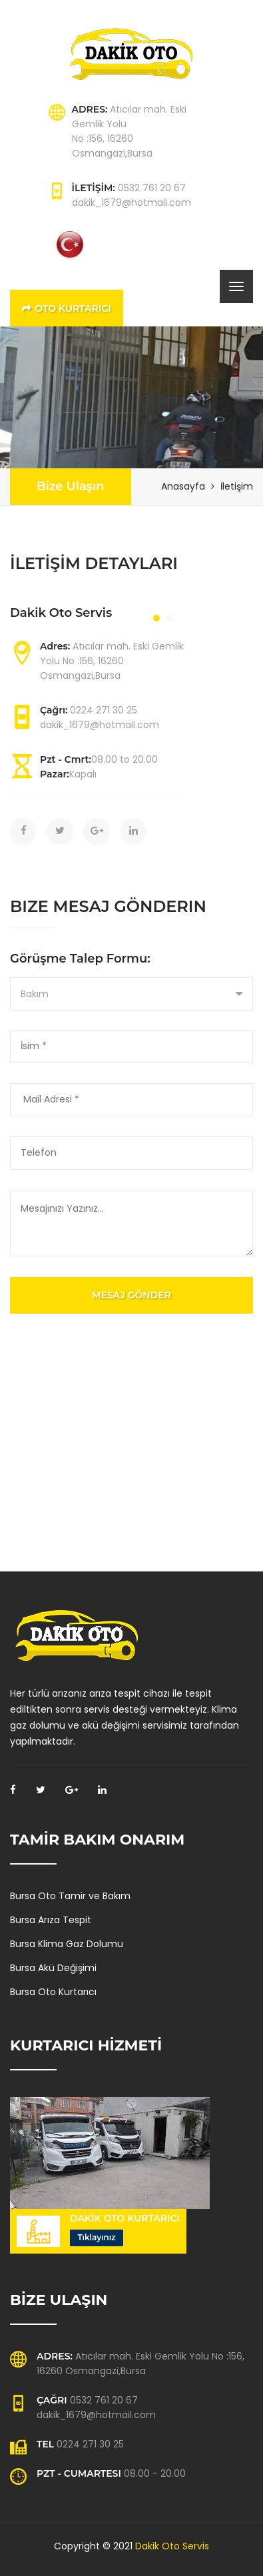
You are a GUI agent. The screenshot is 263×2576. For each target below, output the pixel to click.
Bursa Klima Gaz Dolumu (66, 1943)
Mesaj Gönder (131, 1295)
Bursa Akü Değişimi (53, 1967)
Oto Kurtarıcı (66, 308)
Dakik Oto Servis (172, 2546)
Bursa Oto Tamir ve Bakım (70, 1896)
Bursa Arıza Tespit (50, 1920)
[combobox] (131, 994)
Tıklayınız (96, 2237)
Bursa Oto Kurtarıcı (53, 1991)
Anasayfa (183, 486)
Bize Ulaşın (71, 486)
